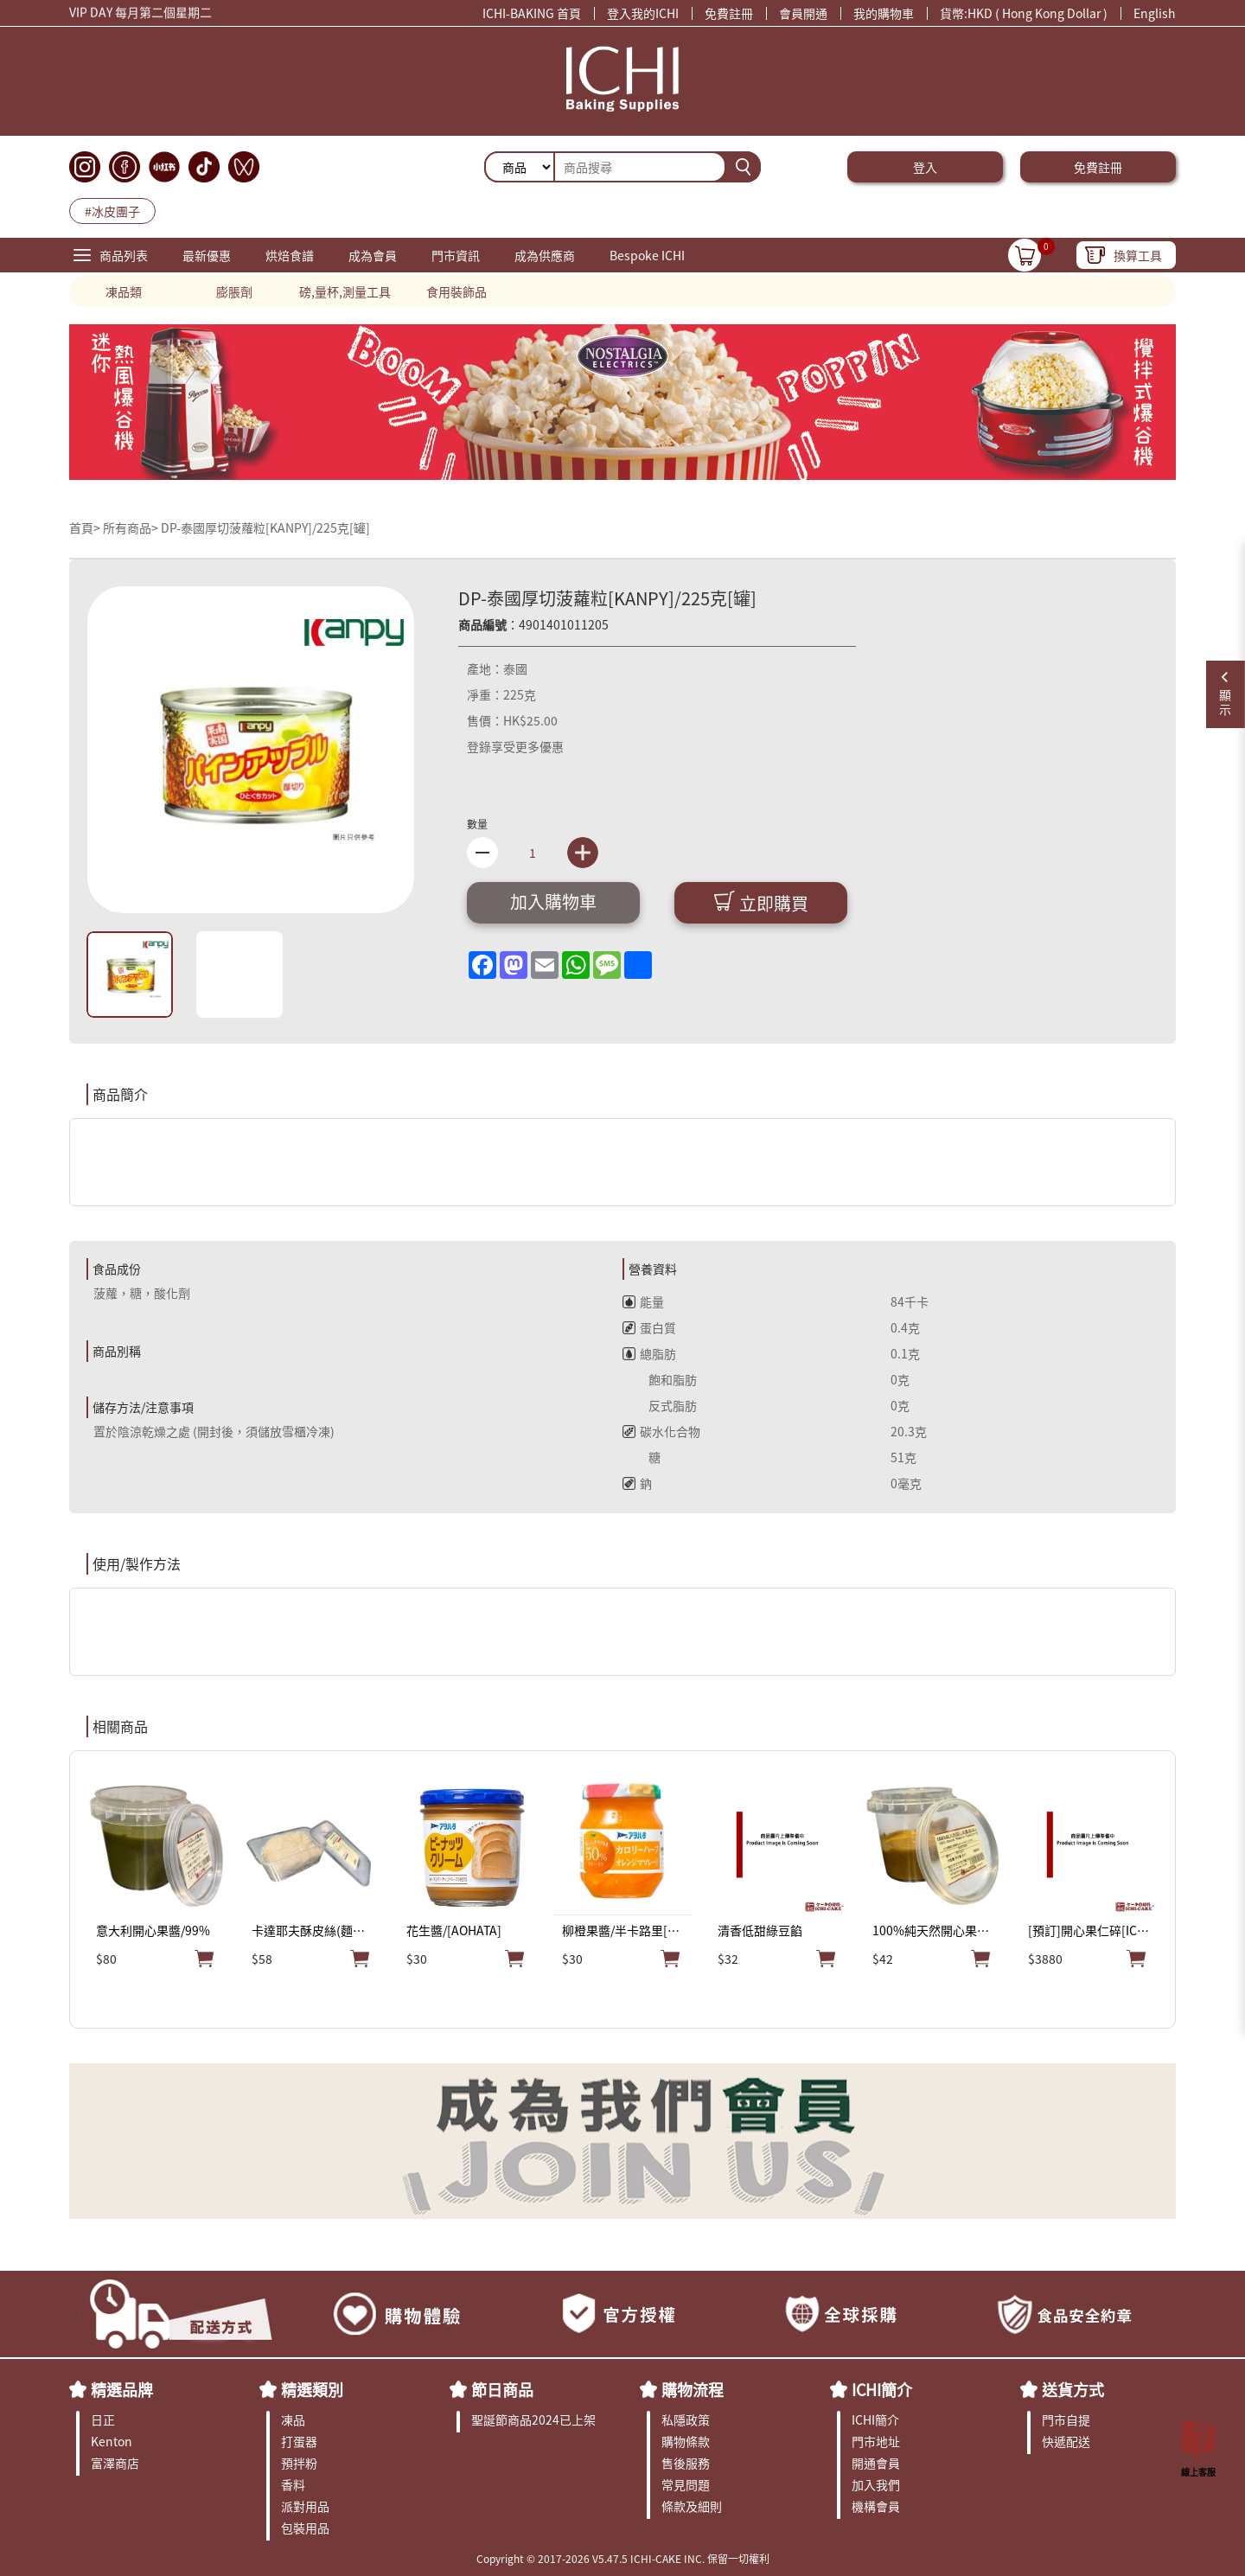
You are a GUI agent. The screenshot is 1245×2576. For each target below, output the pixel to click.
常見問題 (685, 2484)
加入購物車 (553, 901)
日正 (103, 2419)
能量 (643, 1301)
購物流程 (692, 2389)
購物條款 (685, 2441)
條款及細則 (691, 2506)
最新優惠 (206, 255)
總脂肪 (649, 1353)
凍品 (293, 2419)
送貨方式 (1073, 2389)
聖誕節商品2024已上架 (533, 2419)
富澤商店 (115, 2462)
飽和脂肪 (659, 1379)
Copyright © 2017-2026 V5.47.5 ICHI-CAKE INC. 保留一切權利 (622, 2558)
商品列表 (123, 255)
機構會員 (876, 2506)
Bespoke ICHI (647, 255)
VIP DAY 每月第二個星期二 (140, 14)
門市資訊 (455, 255)
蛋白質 (649, 1327)
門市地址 (876, 2441)
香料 (293, 2484)
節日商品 (502, 2389)
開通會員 (876, 2462)
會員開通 (803, 13)
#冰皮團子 (112, 211)
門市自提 (1066, 2419)
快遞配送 (1066, 2441)
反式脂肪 (659, 1405)
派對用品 (305, 2506)
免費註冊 (729, 13)
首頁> (86, 527)
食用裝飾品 (456, 291)
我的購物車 (883, 13)
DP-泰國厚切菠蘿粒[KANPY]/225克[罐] (265, 527)
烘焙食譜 (289, 255)
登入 (925, 167)
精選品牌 (122, 2389)
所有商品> (130, 527)
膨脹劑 (234, 291)
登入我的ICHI (643, 13)
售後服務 (685, 2462)
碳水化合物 (661, 1431)
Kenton (111, 2441)
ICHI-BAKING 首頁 (531, 13)
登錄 (479, 746)
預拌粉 (299, 2462)
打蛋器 (299, 2441)
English (1154, 13)
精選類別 (312, 2389)
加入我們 (876, 2484)
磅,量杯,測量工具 (345, 291)
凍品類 (123, 291)
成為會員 (372, 255)
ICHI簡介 (882, 2389)
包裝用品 (305, 2527)
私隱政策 (685, 2419)
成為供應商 (544, 255)
